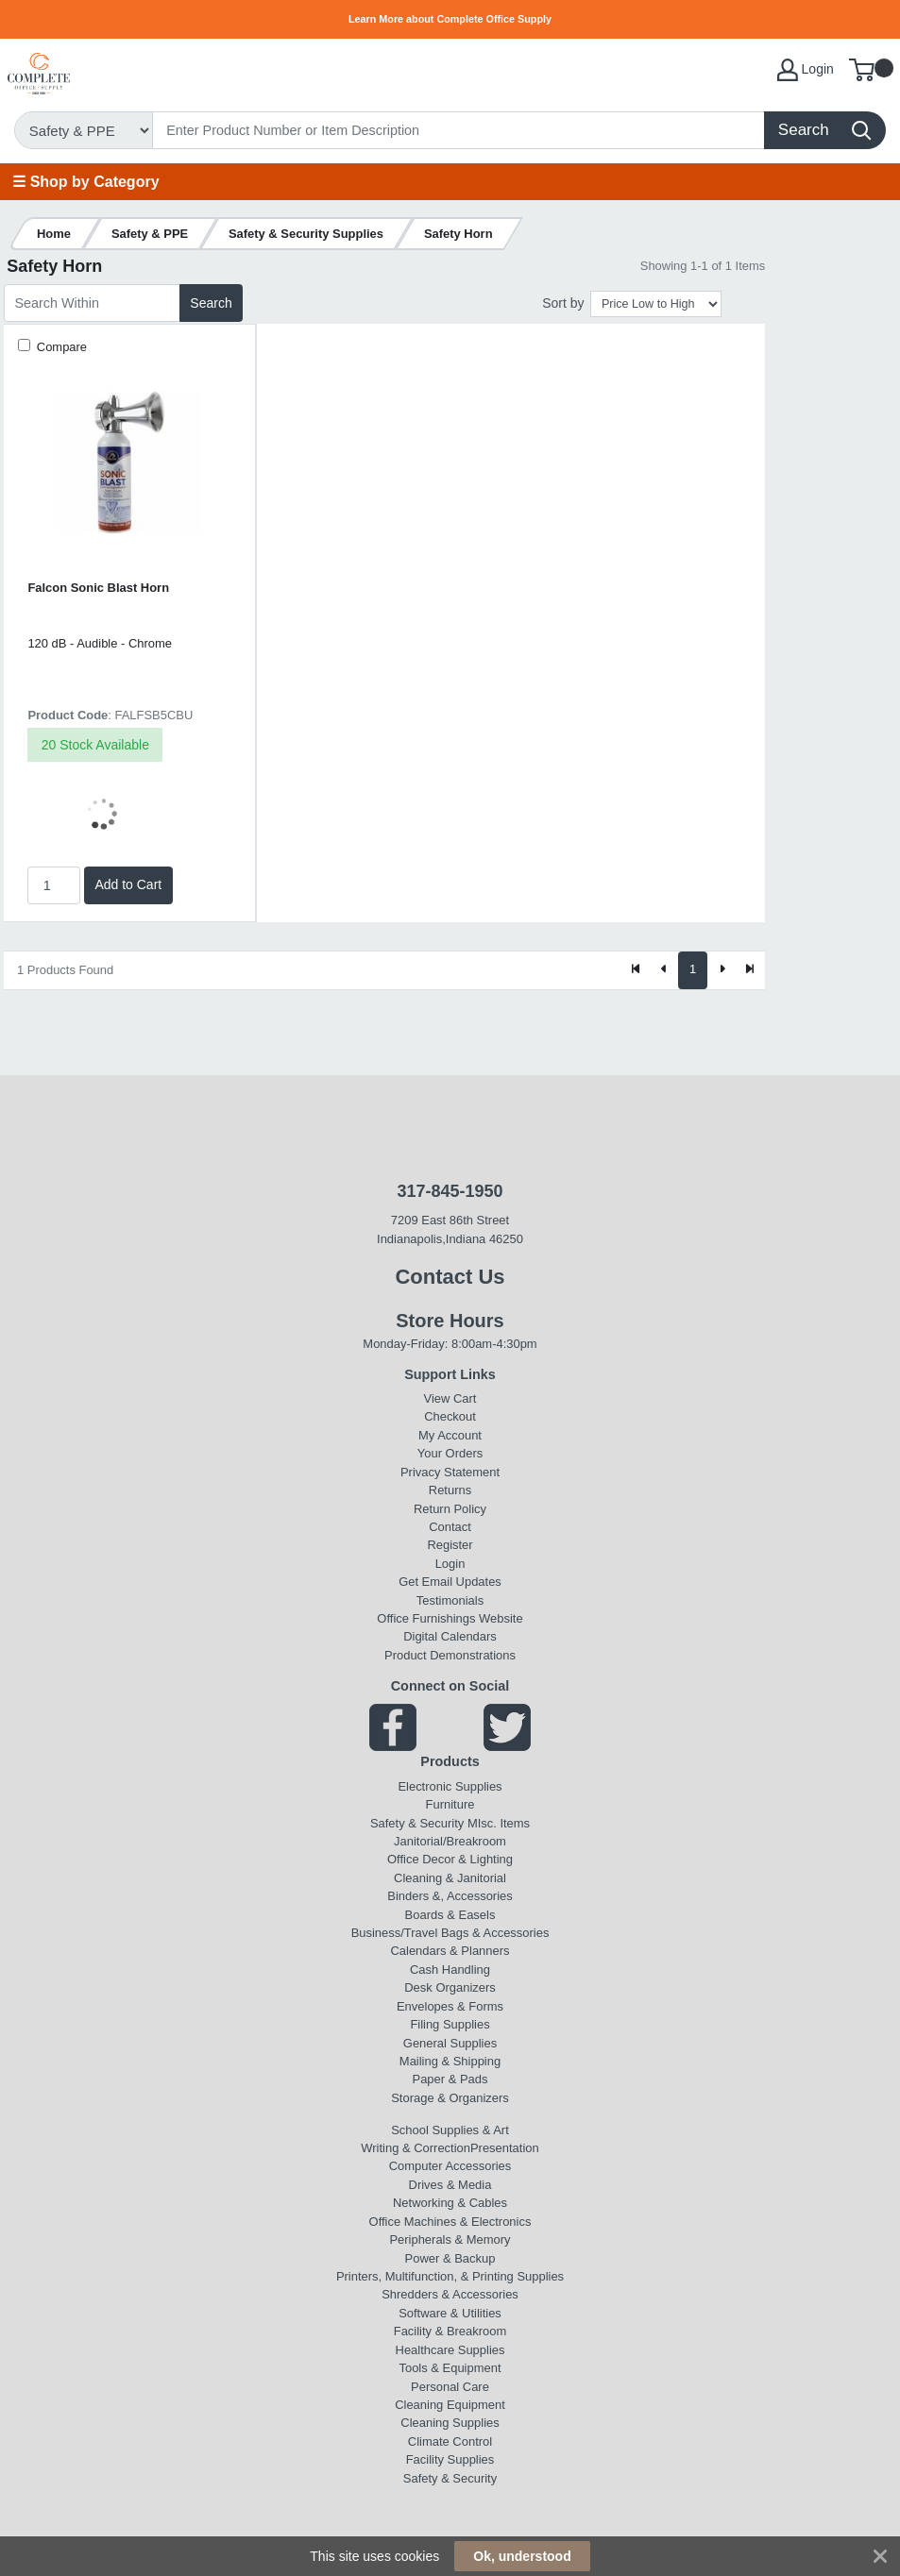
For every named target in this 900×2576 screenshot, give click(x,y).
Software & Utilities (450, 2313)
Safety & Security (417, 1823)
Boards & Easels (450, 1915)
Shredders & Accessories (450, 2294)
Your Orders (450, 1453)
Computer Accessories (450, 2166)
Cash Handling (450, 1969)
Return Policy (450, 1509)
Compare (60, 347)
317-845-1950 (449, 1191)
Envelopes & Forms (450, 2006)
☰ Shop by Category (85, 182)
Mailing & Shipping (450, 2061)
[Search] (459, 130)
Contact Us (449, 1276)
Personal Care (450, 2387)
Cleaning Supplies (449, 2423)
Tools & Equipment (450, 2368)
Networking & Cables (450, 2203)
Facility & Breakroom (450, 2331)
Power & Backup (450, 2258)
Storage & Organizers (450, 2098)
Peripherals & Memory (449, 2239)
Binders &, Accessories (449, 1896)
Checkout (450, 1416)
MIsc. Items (498, 1823)
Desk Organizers (449, 1987)
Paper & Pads (450, 2079)
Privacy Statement (450, 1472)
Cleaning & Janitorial (450, 1878)
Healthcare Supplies (450, 2350)
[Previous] (665, 970)
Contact (450, 1527)
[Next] (721, 970)
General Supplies (450, 2043)
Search (210, 303)
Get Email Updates (450, 1581)
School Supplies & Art (450, 2130)
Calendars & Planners (449, 1951)
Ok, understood (521, 2556)
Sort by (563, 303)
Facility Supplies (450, 2459)
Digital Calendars (450, 1636)
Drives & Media (450, 2185)
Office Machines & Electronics (450, 2221)
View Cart (450, 1398)
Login (450, 1564)
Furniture (450, 1804)
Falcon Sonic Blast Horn (98, 588)
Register (449, 1545)
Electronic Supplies (449, 1786)
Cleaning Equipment (450, 2405)
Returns (450, 1490)
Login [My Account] (805, 70)
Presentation (504, 2148)
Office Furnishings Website (449, 1618)
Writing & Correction (415, 2148)
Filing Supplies (449, 2024)
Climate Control (450, 2441)
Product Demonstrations (450, 1655)
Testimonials (450, 1600)
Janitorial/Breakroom (450, 1841)
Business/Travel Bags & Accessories (450, 1933)
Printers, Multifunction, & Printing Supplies (450, 2276)
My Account (450, 1435)
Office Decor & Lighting (450, 1859)
